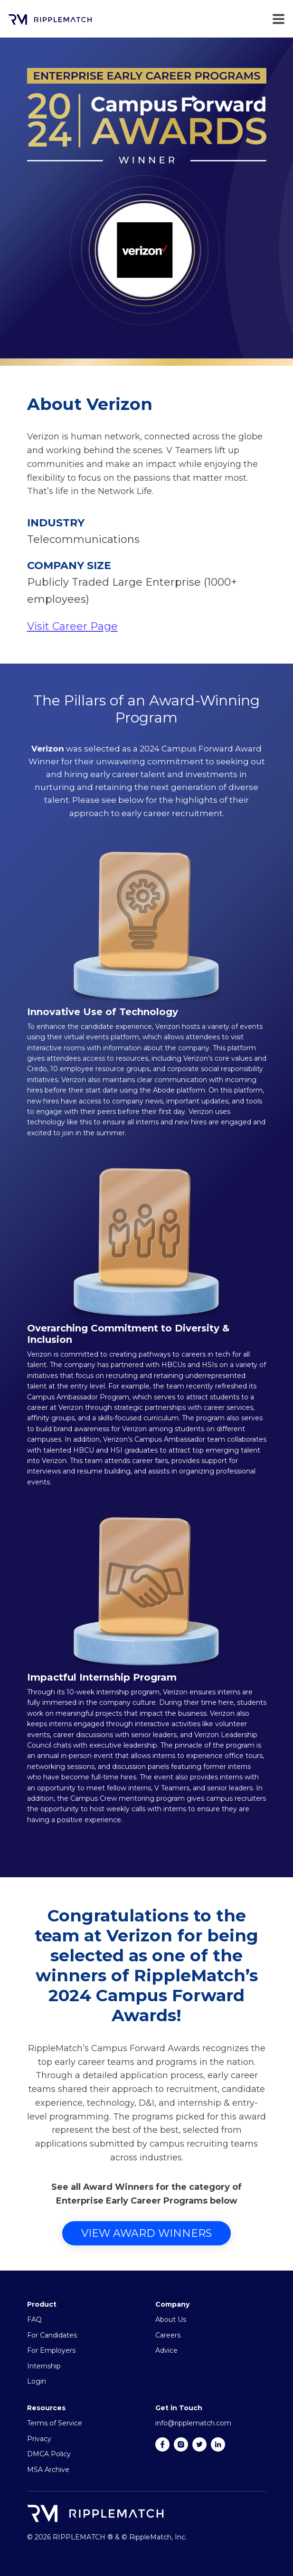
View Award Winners (146, 2233)
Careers (167, 2335)
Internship (44, 2366)
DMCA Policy (49, 2454)
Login (36, 2381)
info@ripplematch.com (193, 2423)
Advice (166, 2350)
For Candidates (52, 2335)
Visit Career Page (72, 626)
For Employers (51, 2350)
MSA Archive (48, 2469)
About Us (170, 2319)
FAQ (34, 2319)
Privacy (39, 2438)
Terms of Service (54, 2423)
